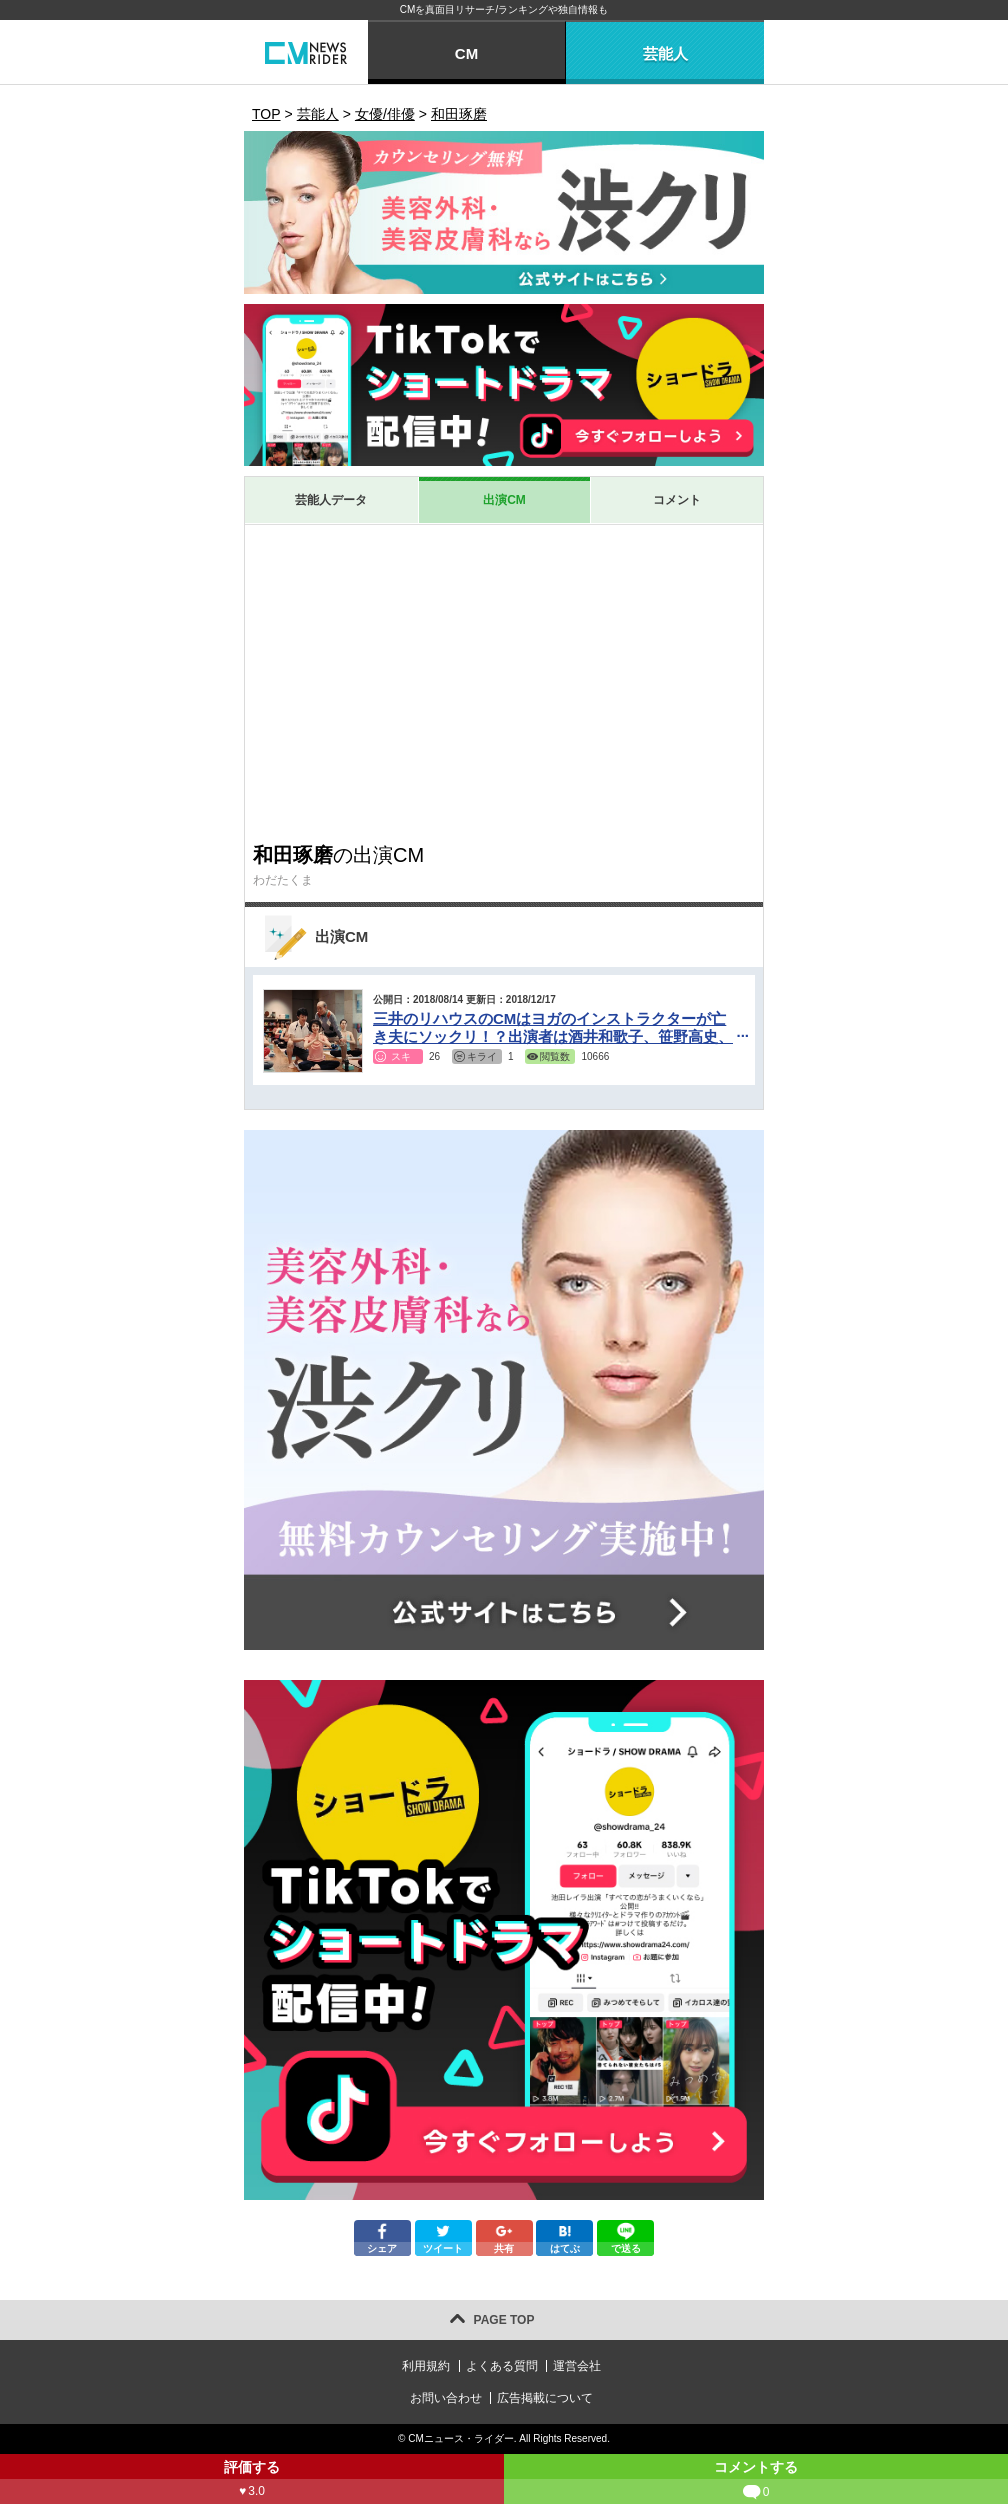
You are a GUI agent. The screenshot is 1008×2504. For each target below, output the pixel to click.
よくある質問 (502, 2366)
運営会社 (577, 2366)
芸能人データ (331, 500)
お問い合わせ (446, 2398)
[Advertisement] (504, 683)
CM (466, 53)
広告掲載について (545, 2398)
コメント (677, 500)
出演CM (504, 500)
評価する (252, 2481)
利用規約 (426, 2366)
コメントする (756, 2481)
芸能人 (665, 53)
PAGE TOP (504, 2320)
